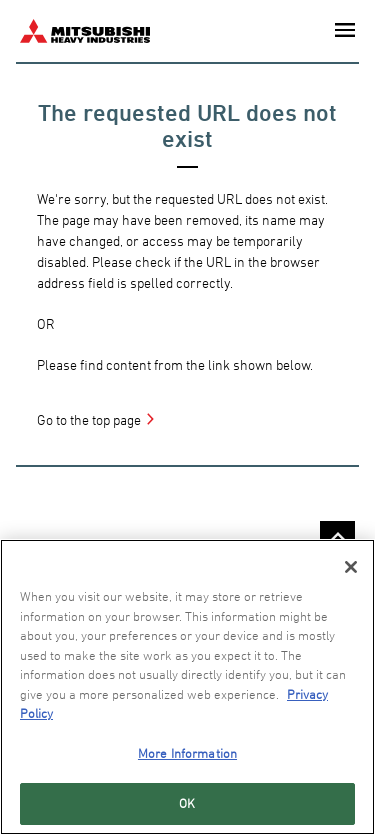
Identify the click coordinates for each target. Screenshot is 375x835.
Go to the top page (89, 419)
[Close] (351, 567)
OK (187, 803)
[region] (187, 687)
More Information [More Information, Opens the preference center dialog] (187, 753)
